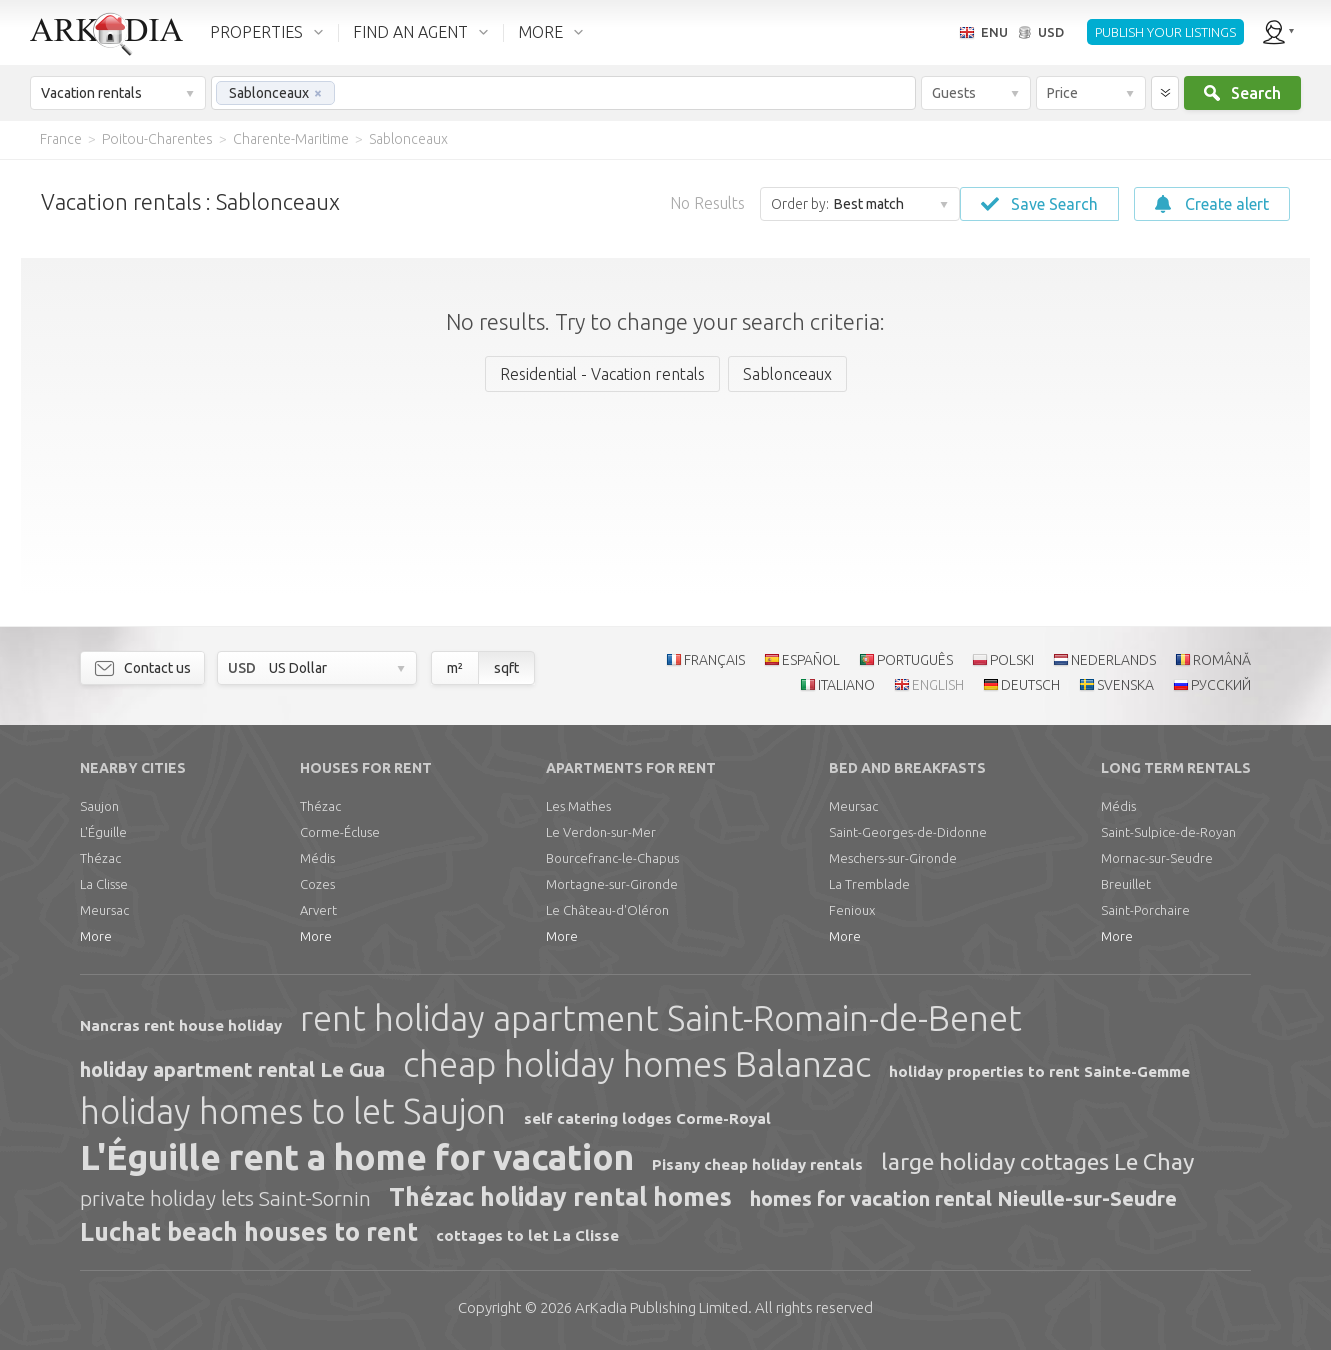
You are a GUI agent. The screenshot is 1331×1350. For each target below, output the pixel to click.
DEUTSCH (1030, 685)
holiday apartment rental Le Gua (232, 1069)
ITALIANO (846, 685)
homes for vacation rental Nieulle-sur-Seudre (963, 1198)
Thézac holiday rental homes (560, 1197)
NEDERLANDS (1113, 660)
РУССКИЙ (1221, 685)
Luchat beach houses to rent (249, 1232)
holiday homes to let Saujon (293, 1111)
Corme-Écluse (340, 832)
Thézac (100, 858)
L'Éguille (103, 832)
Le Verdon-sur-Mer (601, 832)
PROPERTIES (256, 32)
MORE (540, 32)
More (96, 936)
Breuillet (1126, 884)
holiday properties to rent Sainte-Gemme (1039, 1071)
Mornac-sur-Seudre (1157, 858)
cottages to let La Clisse (527, 1235)
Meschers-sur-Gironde (893, 858)
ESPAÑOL (811, 660)
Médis (317, 858)
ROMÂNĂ (1222, 660)
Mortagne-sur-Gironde (612, 884)
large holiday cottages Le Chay (1037, 1161)
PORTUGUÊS (915, 660)
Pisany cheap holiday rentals (757, 1164)
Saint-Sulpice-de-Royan (1168, 832)
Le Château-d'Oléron (607, 910)
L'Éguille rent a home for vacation (357, 1157)
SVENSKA (1125, 685)
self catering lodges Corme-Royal (647, 1118)
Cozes (317, 884)
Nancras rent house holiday (181, 1025)
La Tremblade (869, 884)
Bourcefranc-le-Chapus (612, 858)
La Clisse (104, 884)
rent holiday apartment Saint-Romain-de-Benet (661, 1018)
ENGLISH (938, 685)
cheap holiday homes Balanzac (637, 1064)
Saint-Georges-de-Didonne (908, 832)
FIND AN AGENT (410, 32)
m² (455, 668)
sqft (506, 668)
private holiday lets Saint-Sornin (225, 1198)
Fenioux (852, 910)
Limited (661, 1307)
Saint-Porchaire (1145, 910)
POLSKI (1012, 660)
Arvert (318, 910)
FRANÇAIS (714, 660)
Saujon (99, 806)
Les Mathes (578, 806)
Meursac (104, 910)
